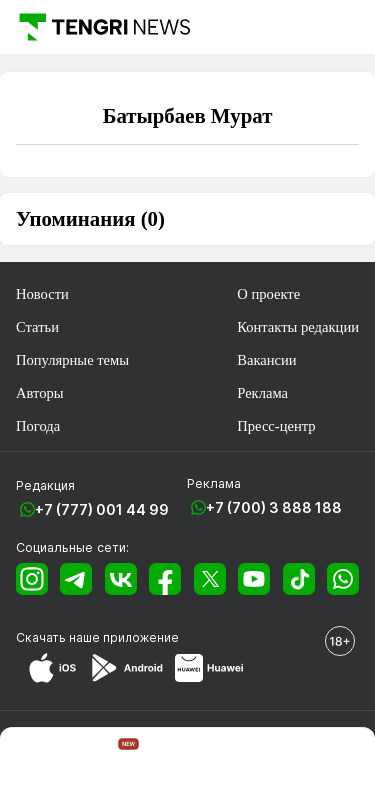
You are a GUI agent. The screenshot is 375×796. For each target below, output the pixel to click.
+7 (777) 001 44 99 (102, 509)
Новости (42, 294)
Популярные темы (72, 360)
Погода (38, 426)
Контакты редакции (298, 327)
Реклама (262, 393)
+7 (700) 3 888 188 (274, 507)
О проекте (268, 294)
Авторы (40, 393)
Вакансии (266, 360)
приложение (141, 637)
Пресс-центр (276, 426)
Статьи (37, 327)
